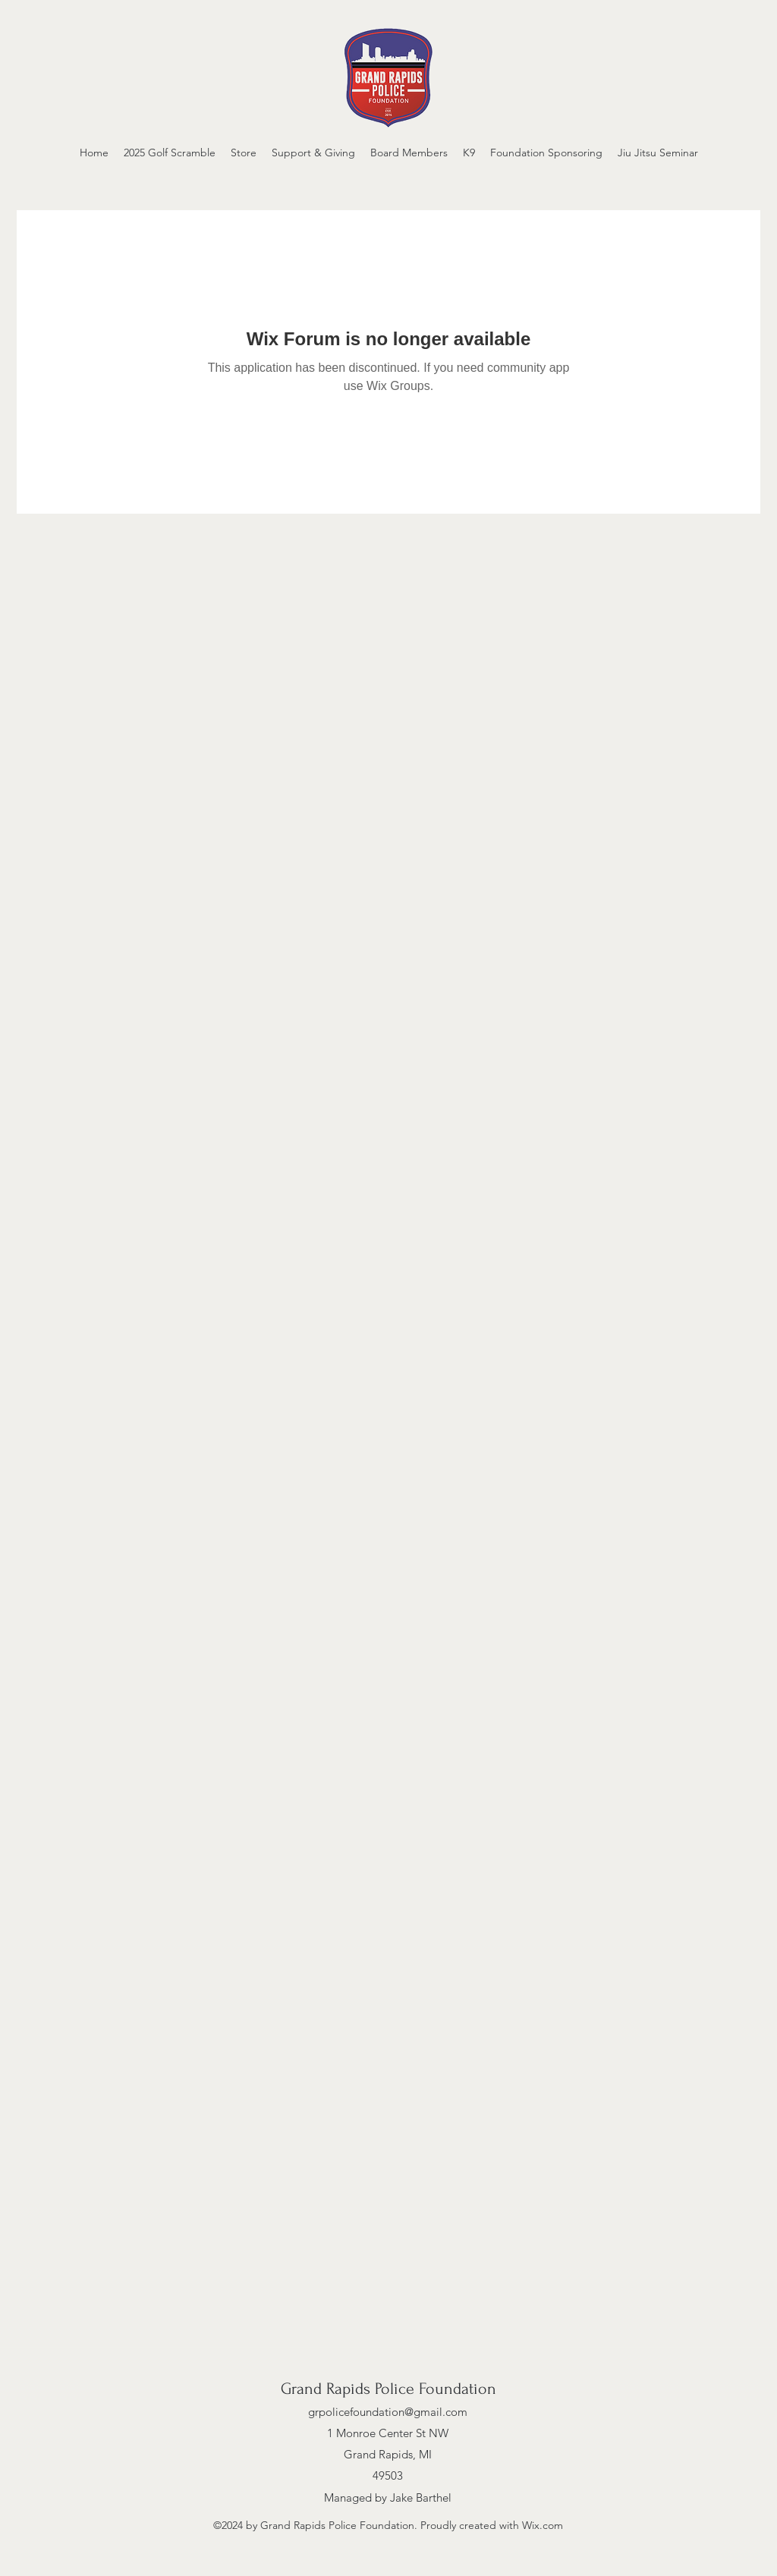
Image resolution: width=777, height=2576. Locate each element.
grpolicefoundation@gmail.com (387, 2412)
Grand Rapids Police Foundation (388, 2388)
